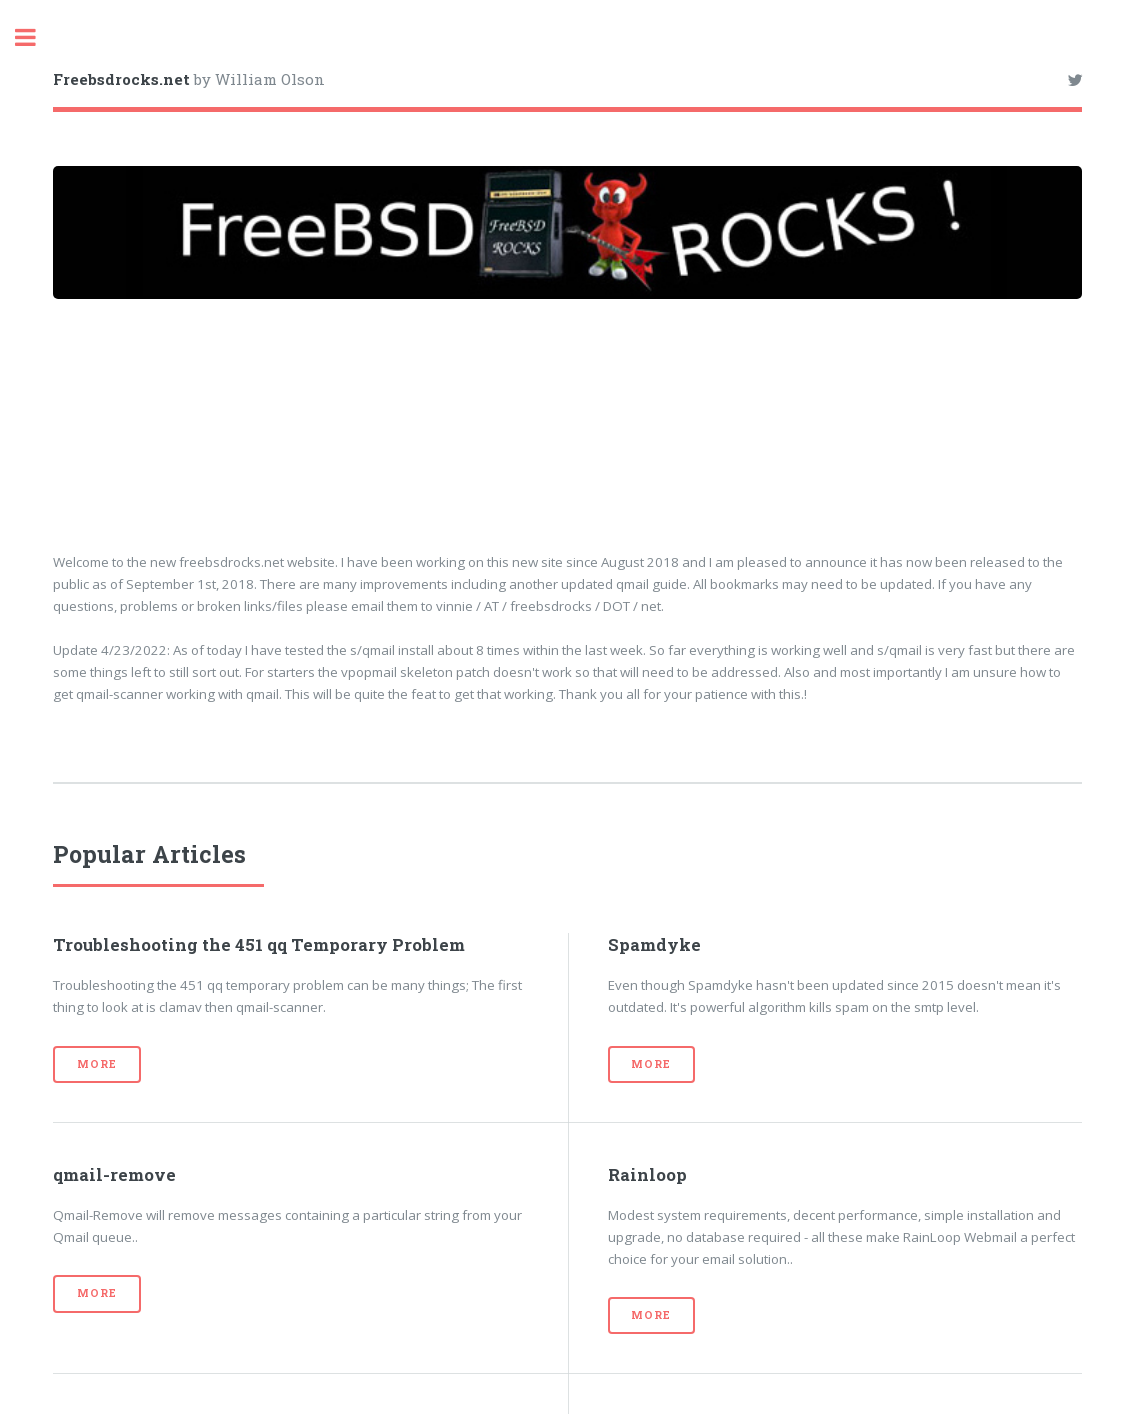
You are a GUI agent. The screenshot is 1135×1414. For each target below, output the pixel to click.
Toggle (36, 37)
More (96, 1064)
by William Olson (189, 79)
